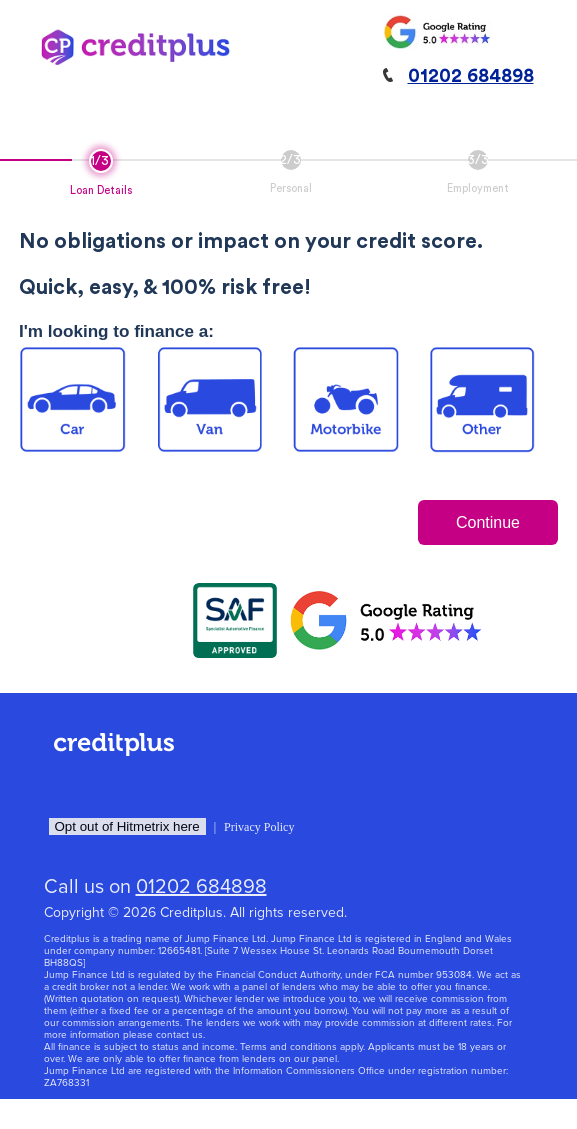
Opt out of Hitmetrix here (127, 826)
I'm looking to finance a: (116, 331)
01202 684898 (471, 76)
